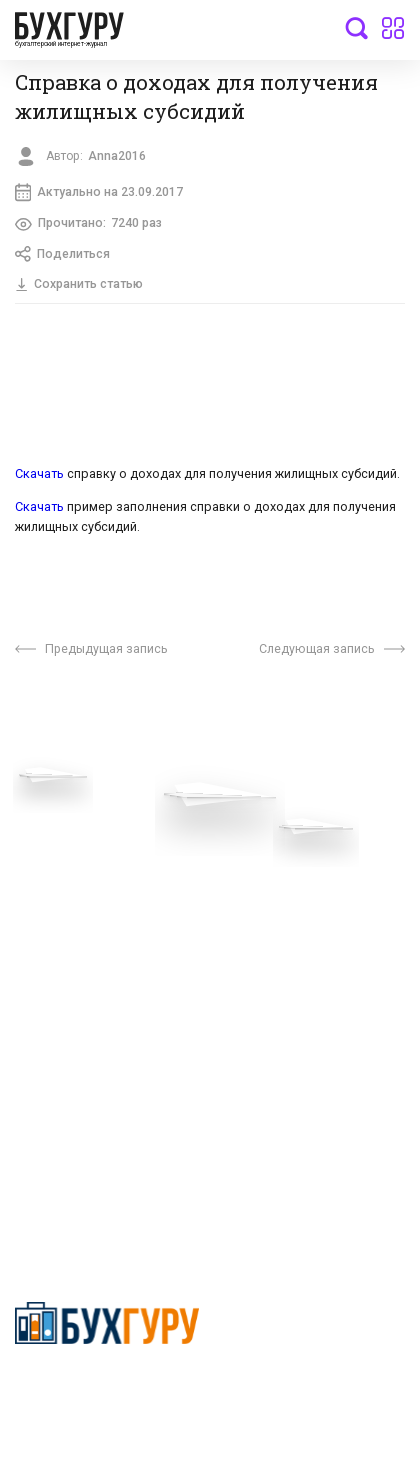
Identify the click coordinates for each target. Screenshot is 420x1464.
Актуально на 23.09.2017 (99, 192)
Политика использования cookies (294, 946)
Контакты (47, 924)
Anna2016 (118, 156)
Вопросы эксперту (75, 834)
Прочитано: (88, 224)
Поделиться (63, 255)
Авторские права (72, 1013)
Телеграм (47, 894)
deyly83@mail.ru (86, 1180)
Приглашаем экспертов (92, 864)
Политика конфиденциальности (107, 1390)
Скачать (41, 473)
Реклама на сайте (73, 983)
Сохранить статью (79, 284)
